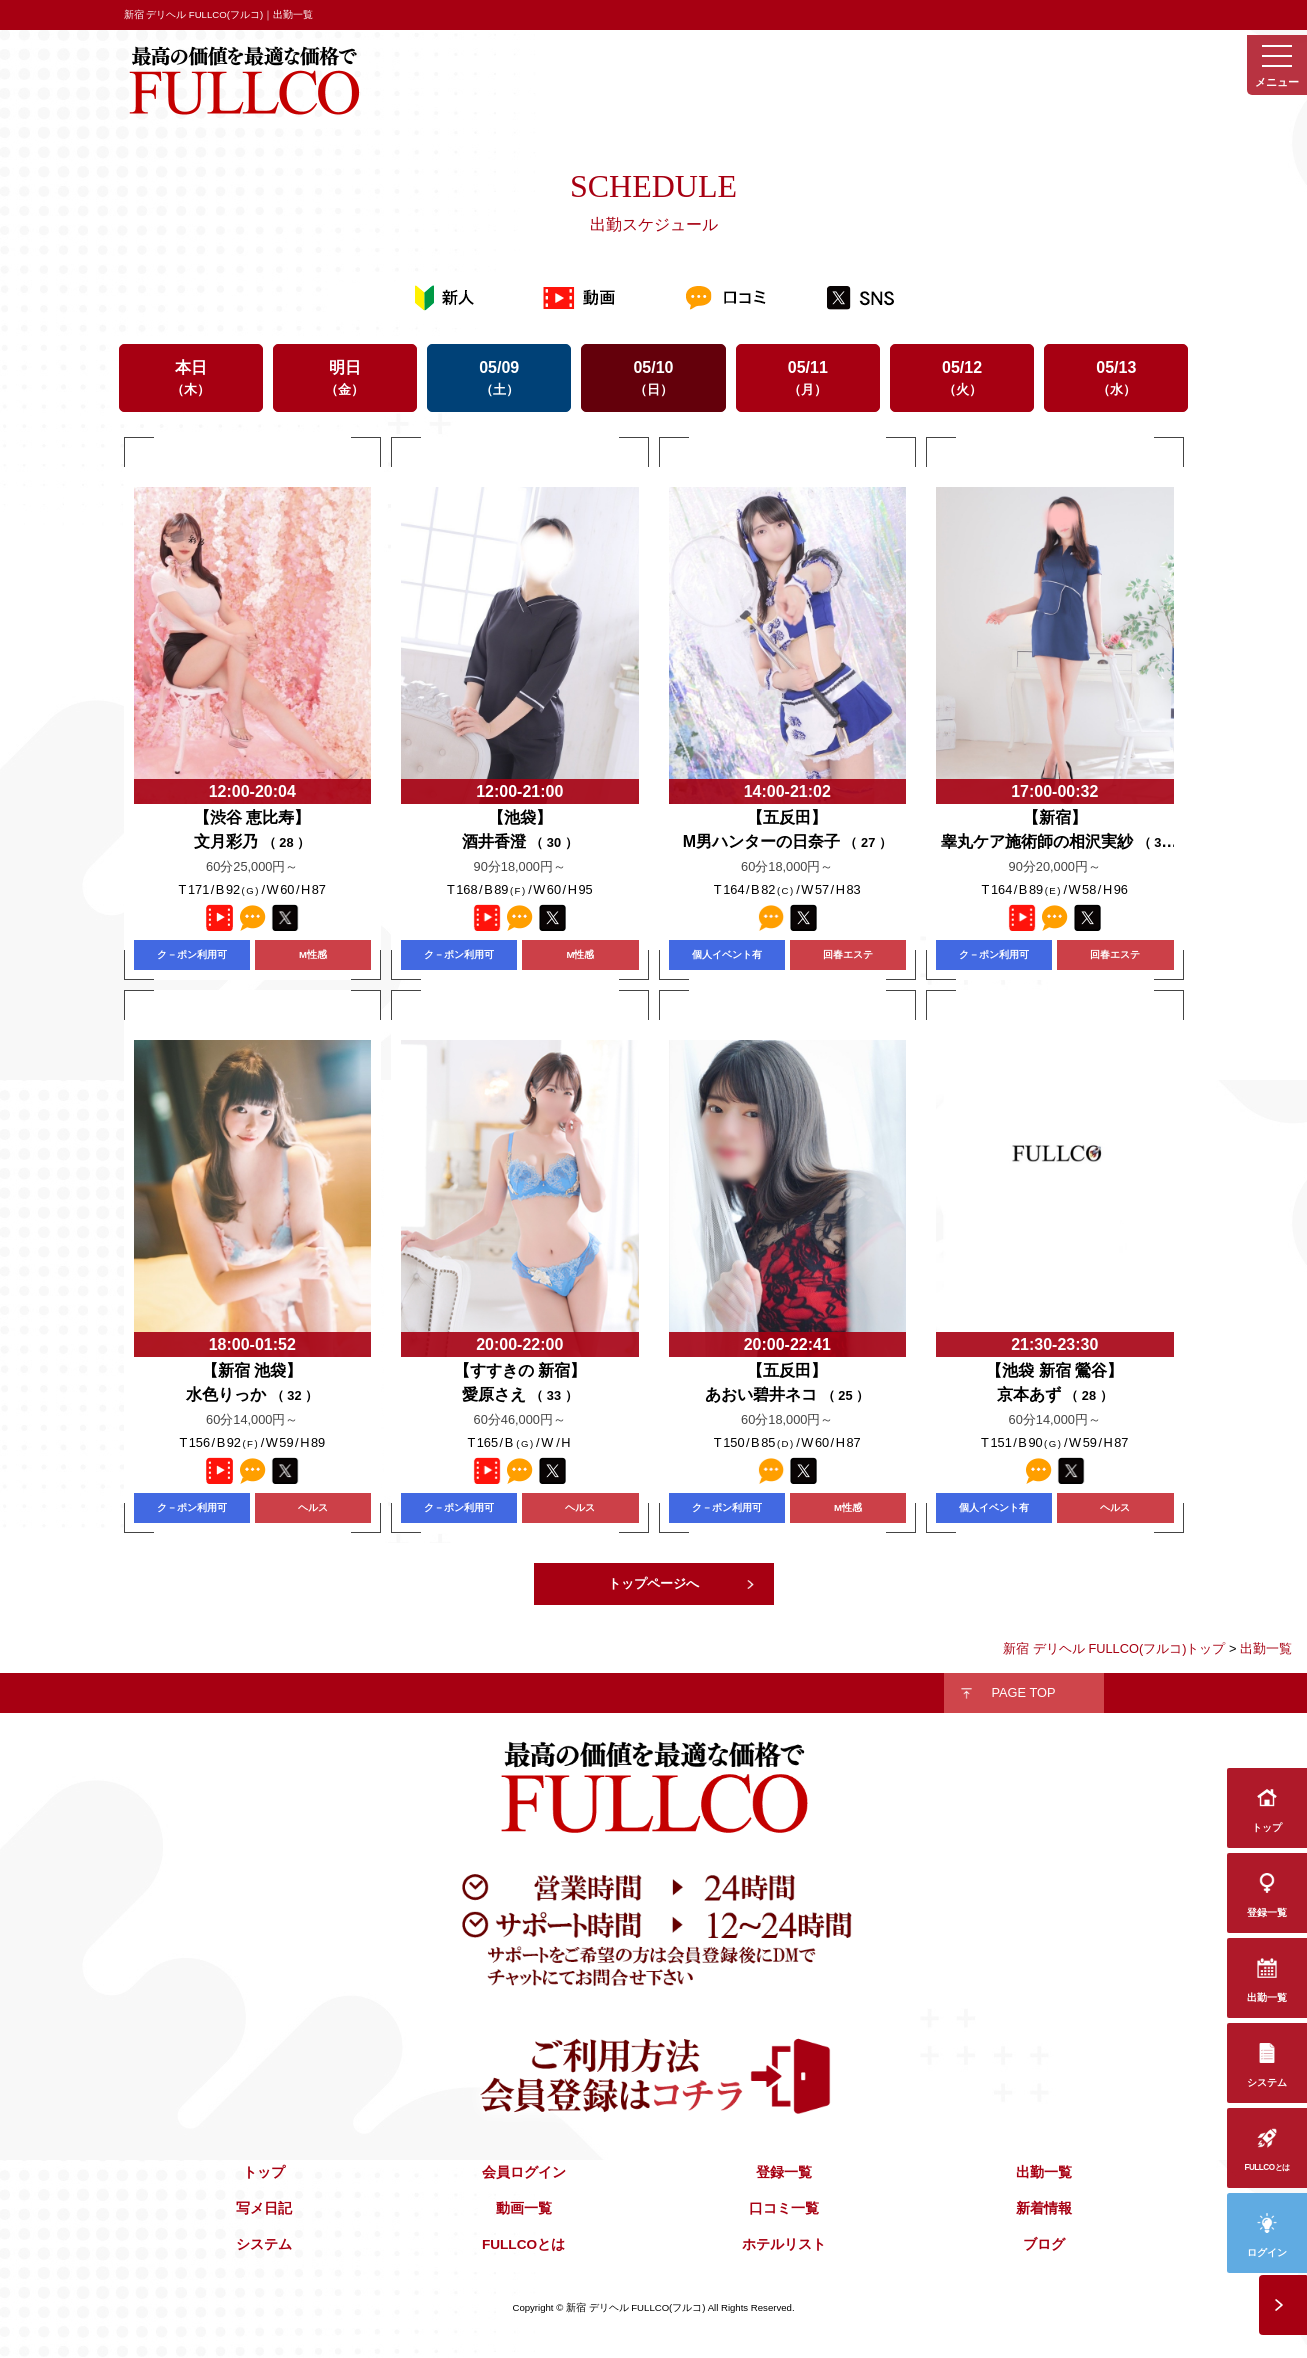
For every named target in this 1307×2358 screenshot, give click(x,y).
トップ (264, 2172)
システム (264, 2244)
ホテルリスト (784, 2244)
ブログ (1044, 2244)
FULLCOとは (523, 2244)
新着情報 (1044, 2208)
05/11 (808, 378)
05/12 (962, 378)
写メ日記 (264, 2208)
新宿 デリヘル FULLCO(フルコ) (636, 2307)
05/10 (653, 378)
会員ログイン (524, 2172)
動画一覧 (524, 2208)
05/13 (1116, 378)
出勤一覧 (1044, 2172)
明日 (345, 378)
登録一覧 (784, 2172)
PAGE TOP (1023, 1692)
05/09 (499, 378)
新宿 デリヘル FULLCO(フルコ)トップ (1114, 1648)
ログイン (1267, 2252)
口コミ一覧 (784, 2208)
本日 (191, 378)
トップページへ (653, 1583)
